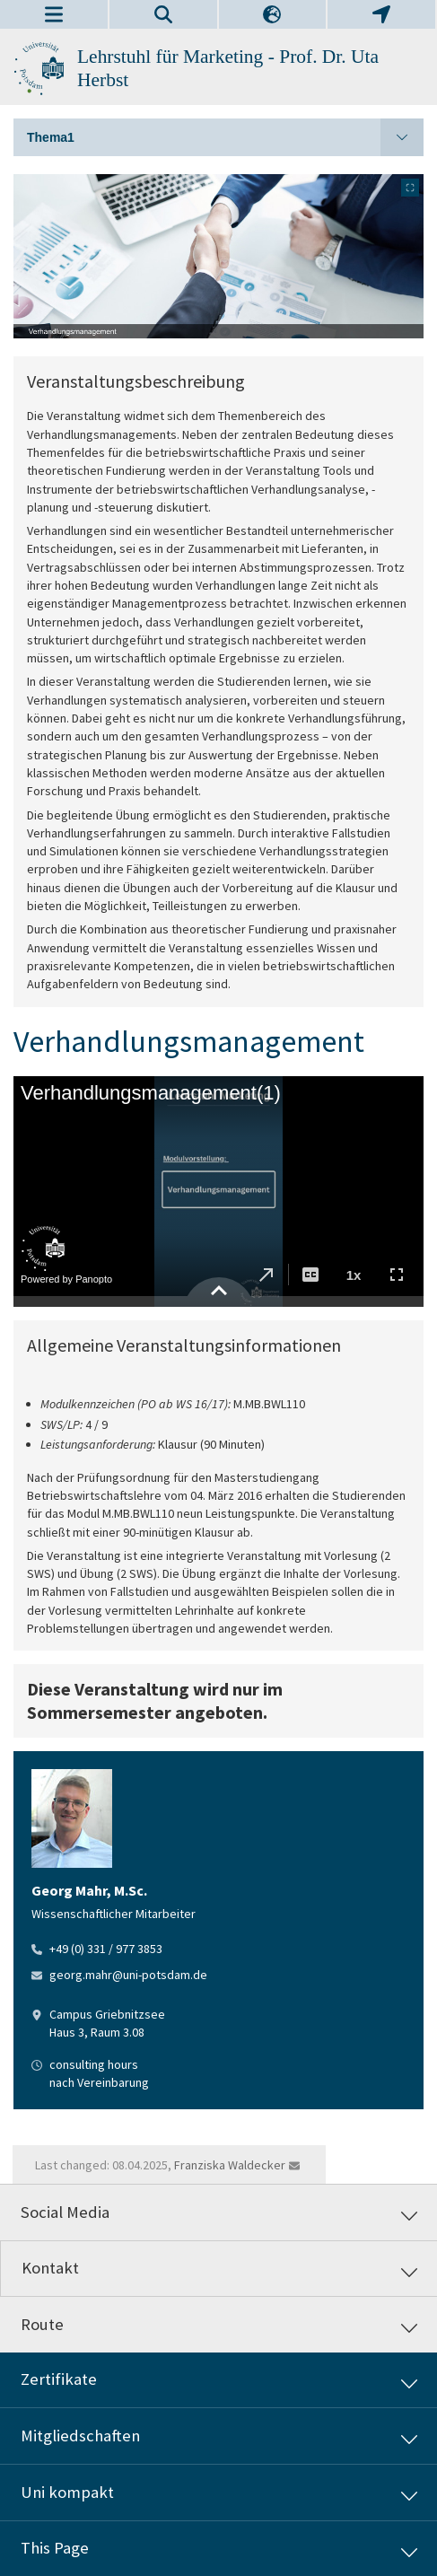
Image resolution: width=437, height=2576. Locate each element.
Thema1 (225, 137)
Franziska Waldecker (229, 2165)
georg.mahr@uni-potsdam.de (128, 1975)
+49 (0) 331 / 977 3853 (105, 1949)
